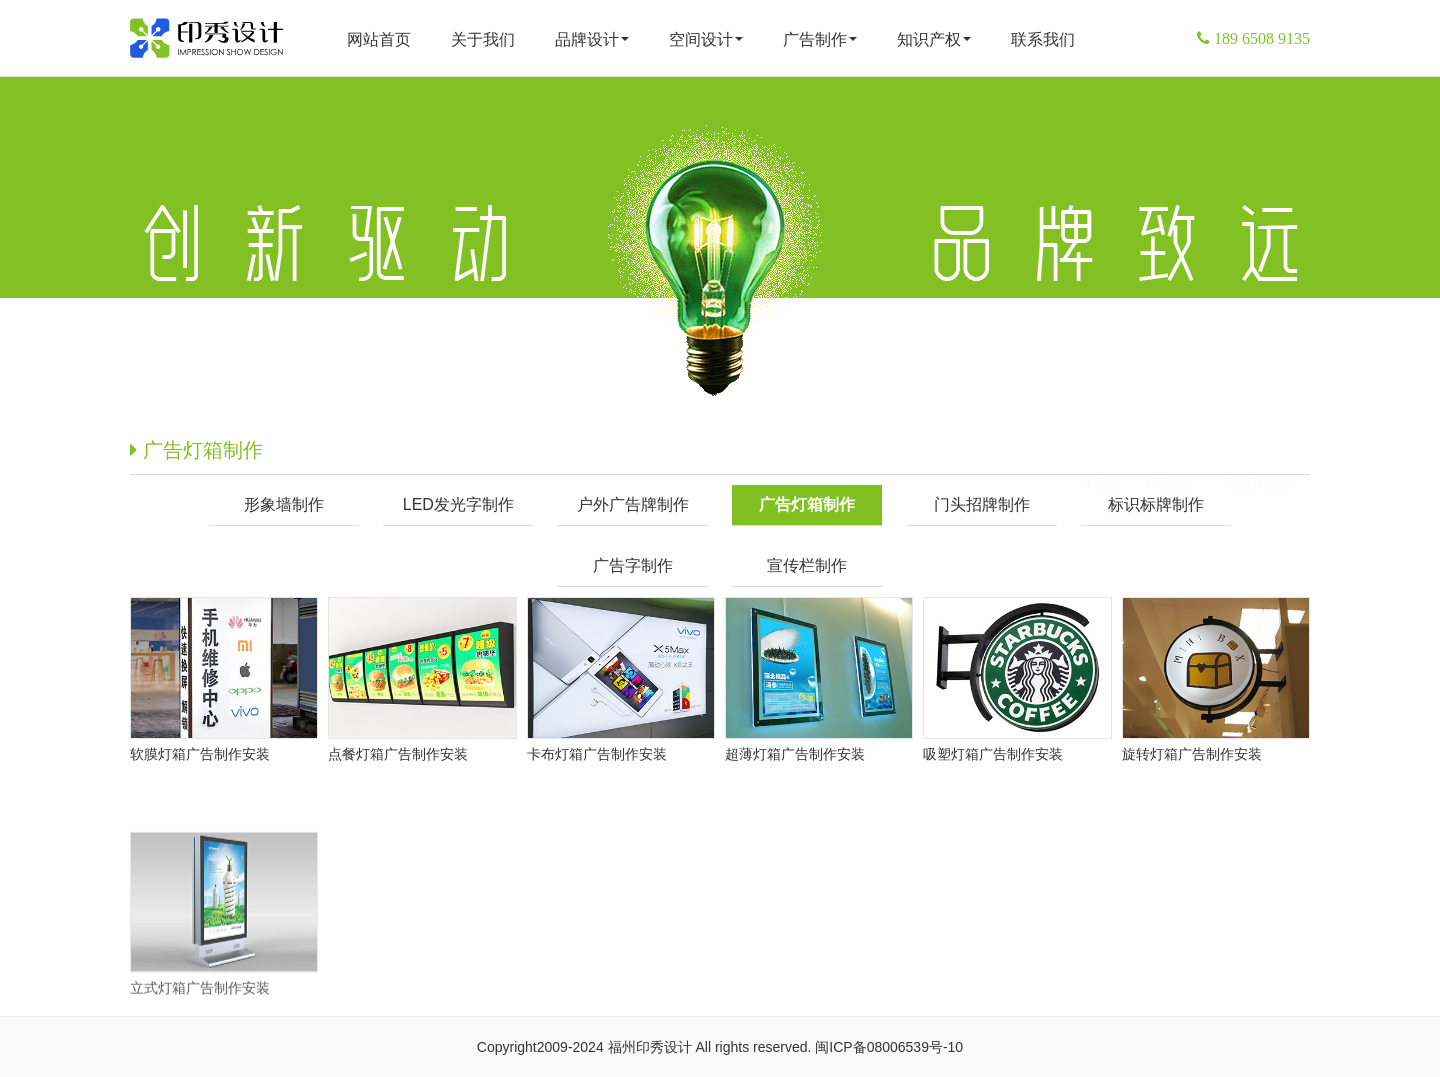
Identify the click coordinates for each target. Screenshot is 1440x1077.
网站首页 (379, 39)
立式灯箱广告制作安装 (200, 1040)
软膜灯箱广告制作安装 (200, 754)
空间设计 (706, 39)
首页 (1105, 453)
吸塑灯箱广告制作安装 (993, 754)
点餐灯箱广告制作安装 (398, 754)
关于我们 (483, 39)
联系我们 (1043, 39)
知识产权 (934, 39)
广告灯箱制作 (1258, 453)
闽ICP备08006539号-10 (889, 1047)
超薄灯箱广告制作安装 (795, 754)
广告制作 (820, 39)
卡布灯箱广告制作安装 (597, 754)
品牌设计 (592, 39)
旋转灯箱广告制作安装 (1192, 754)
